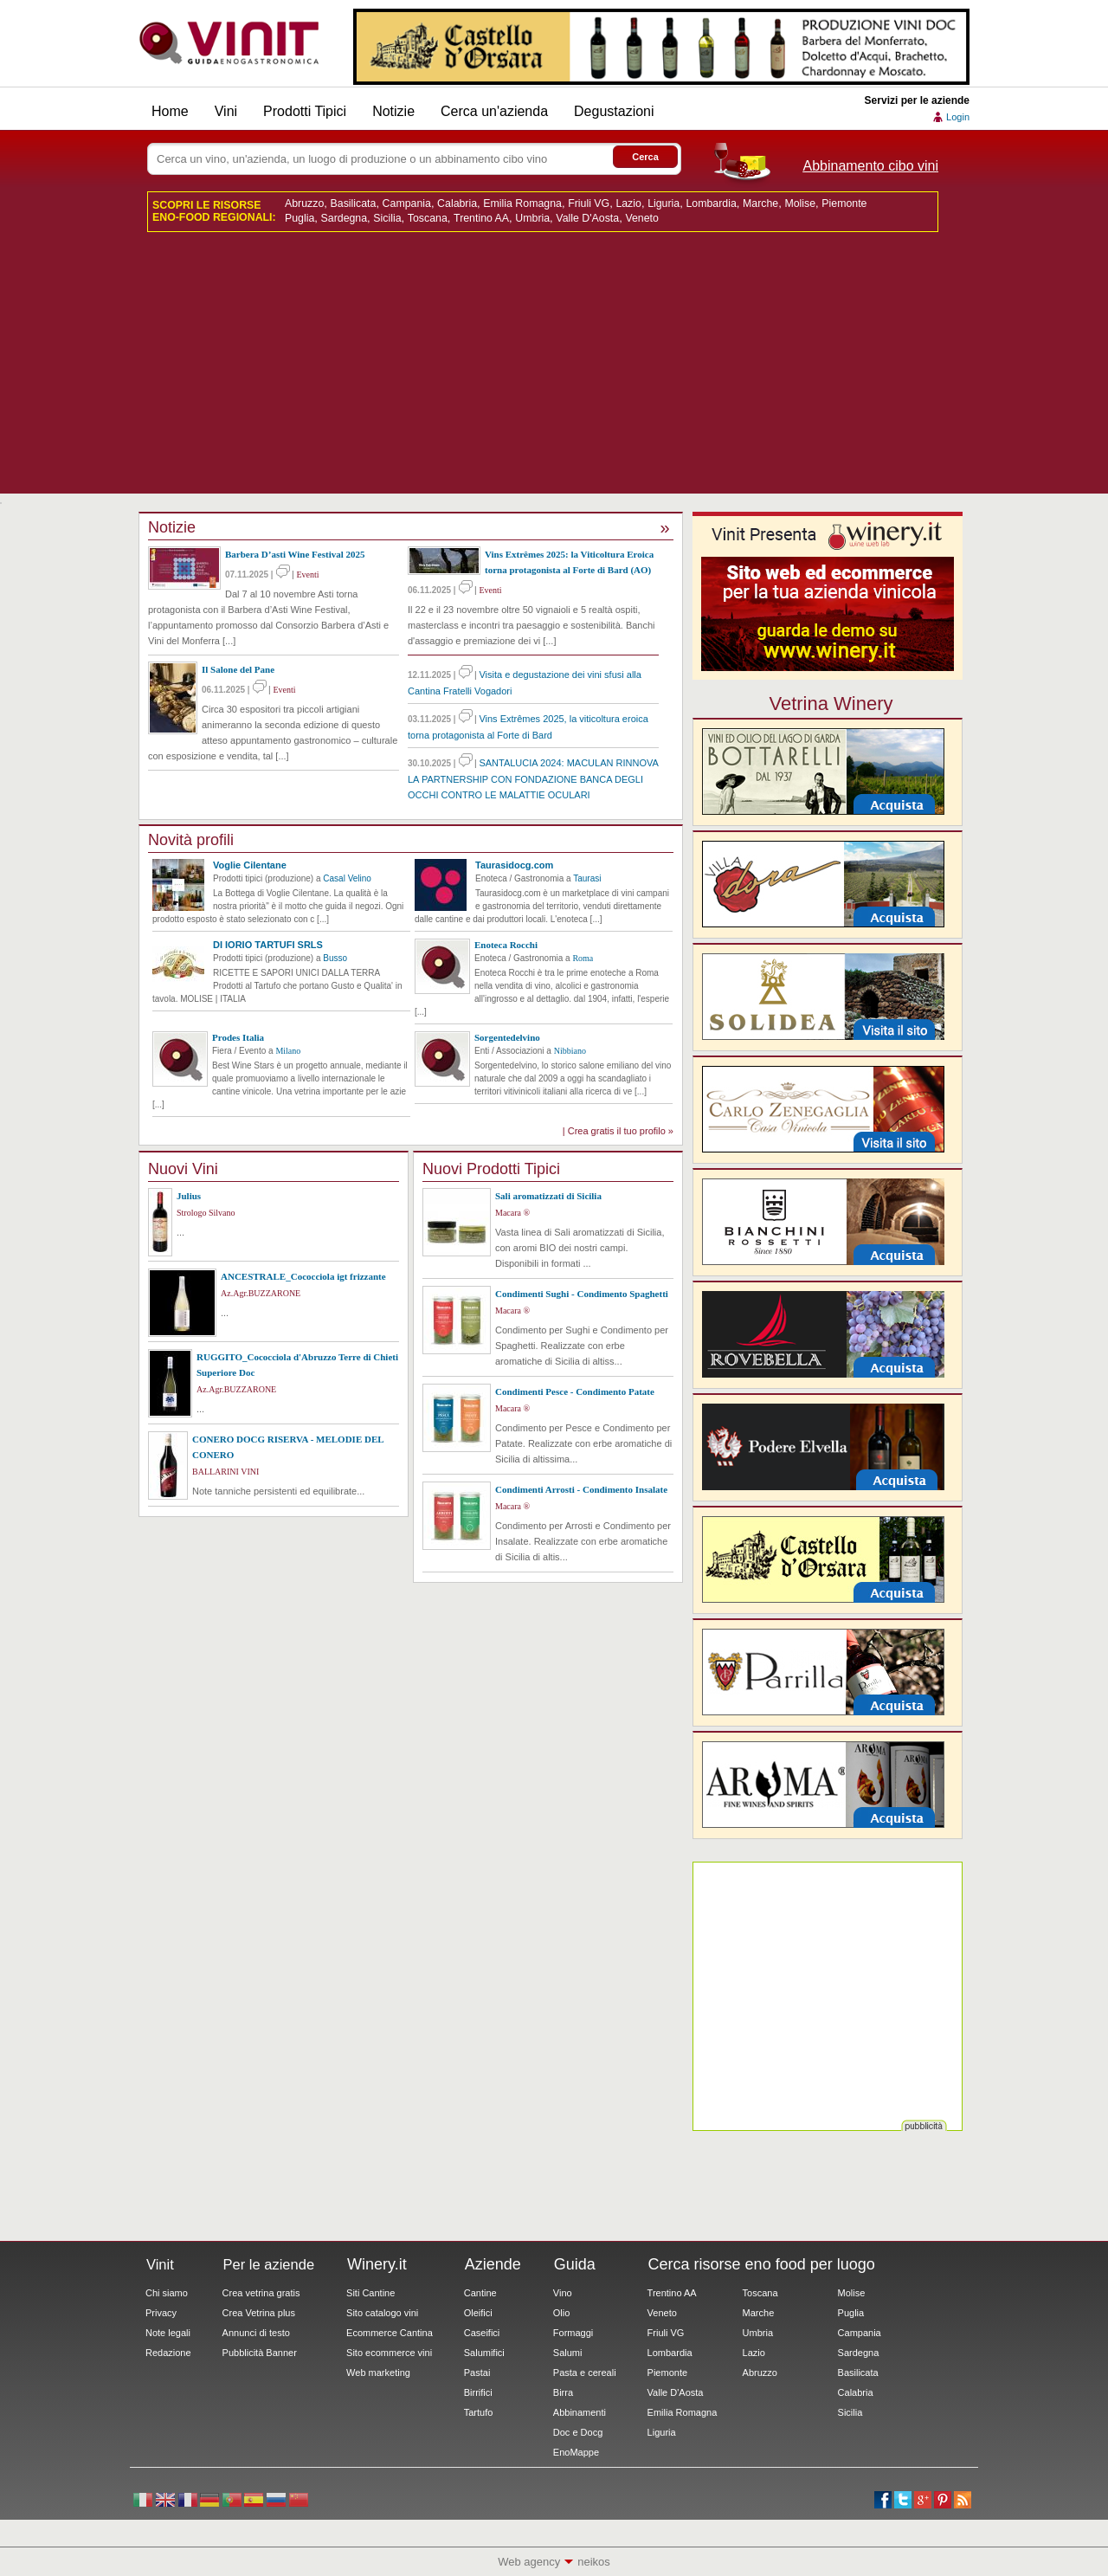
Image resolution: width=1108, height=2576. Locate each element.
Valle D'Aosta (587, 218)
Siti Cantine (370, 2293)
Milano (287, 1051)
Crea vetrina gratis (261, 2293)
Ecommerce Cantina (389, 2332)
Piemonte (843, 203)
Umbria (532, 218)
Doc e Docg (577, 2432)
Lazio (628, 203)
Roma (582, 958)
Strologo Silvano (206, 1212)
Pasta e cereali (584, 2372)
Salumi (568, 2352)
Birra (563, 2392)
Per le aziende (269, 2264)
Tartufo (478, 2412)
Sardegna (344, 218)
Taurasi (587, 878)
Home (170, 111)
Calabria (457, 203)
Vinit (229, 42)
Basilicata (354, 203)
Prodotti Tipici (304, 111)
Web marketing (378, 2372)
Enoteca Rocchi (506, 944)
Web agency (529, 2561)
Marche (760, 203)
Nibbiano (570, 1051)
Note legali (167, 2332)
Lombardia (711, 203)
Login (958, 117)
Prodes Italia (238, 1037)
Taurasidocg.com (514, 865)
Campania (407, 203)
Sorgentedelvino (507, 1037)
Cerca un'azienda (494, 111)
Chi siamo (166, 2293)
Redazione (168, 2352)
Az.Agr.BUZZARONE (260, 1293)
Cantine (480, 2293)
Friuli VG (588, 203)
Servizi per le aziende (917, 100)
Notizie (393, 111)
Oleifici (478, 2313)
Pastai (477, 2372)
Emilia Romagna (522, 203)
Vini (226, 111)
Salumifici (484, 2352)
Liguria (663, 203)
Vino (562, 2293)
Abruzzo (304, 203)
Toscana (428, 218)
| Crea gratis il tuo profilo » (618, 1131)
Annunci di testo (256, 2332)
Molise (799, 203)
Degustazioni (614, 111)
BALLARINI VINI (225, 1471)
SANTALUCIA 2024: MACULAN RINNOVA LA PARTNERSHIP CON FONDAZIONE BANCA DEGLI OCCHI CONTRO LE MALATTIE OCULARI (533, 779)
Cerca (645, 157)
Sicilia (387, 218)
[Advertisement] (554, 372)
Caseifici (482, 2332)
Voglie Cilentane (250, 865)
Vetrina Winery (830, 703)
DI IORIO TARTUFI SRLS (268, 944)
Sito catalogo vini (382, 2313)
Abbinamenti (579, 2412)
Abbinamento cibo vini (870, 165)
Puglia (299, 218)
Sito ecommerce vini (389, 2352)
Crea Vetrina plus (258, 2313)
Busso (335, 958)
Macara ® (512, 1212)
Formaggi (573, 2332)
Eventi (307, 574)
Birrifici (478, 2392)
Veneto (641, 218)
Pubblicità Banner (259, 2352)
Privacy (161, 2313)
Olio (561, 2313)
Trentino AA (481, 218)
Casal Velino (347, 878)
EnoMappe (576, 2452)
